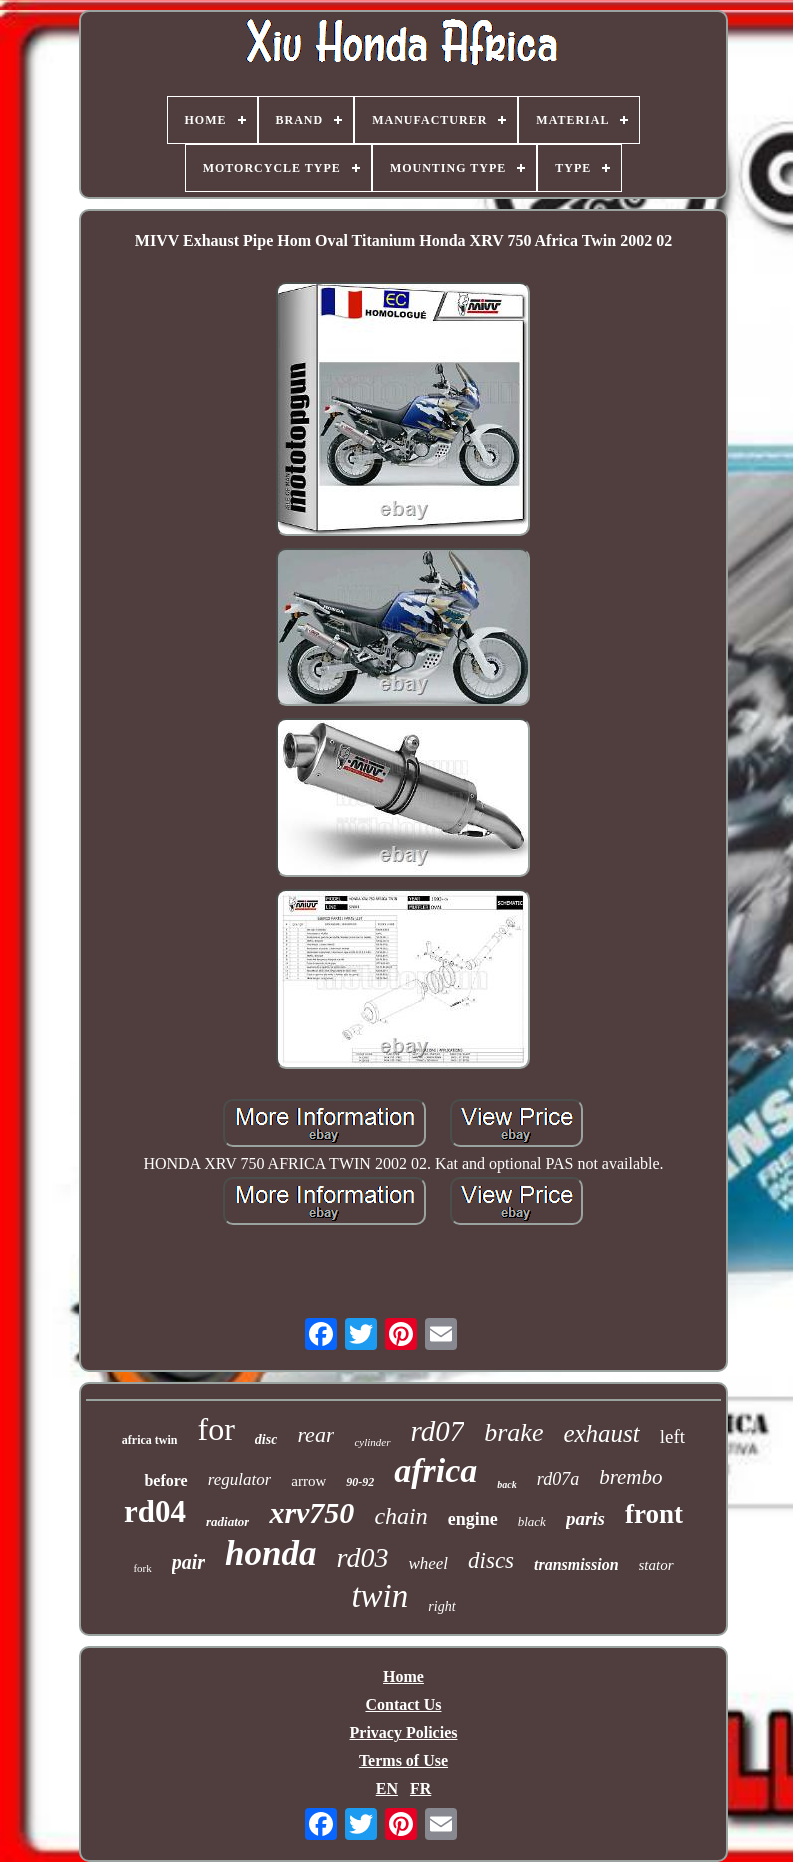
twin (379, 1596)
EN (387, 1788)
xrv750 (311, 1512)
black (532, 1521)
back (506, 1484)
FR (420, 1788)
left (672, 1436)
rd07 (438, 1431)
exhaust (601, 1433)
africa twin (150, 1440)
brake (513, 1432)
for (216, 1429)
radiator (227, 1521)
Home (403, 1676)
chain (400, 1516)
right (441, 1606)
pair (188, 1562)
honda (270, 1553)
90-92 (360, 1482)
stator (656, 1565)
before (165, 1480)
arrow (308, 1481)
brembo (630, 1477)
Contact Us (403, 1704)
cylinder (372, 1442)
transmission (576, 1564)
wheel (428, 1563)
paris (585, 1518)
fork (142, 1568)
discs (491, 1560)
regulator (240, 1479)
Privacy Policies (404, 1732)
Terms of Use (403, 1760)
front (654, 1514)
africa (435, 1470)
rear (315, 1434)
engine (473, 1519)
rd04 (155, 1511)
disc (266, 1439)
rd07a (558, 1479)
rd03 (363, 1557)
